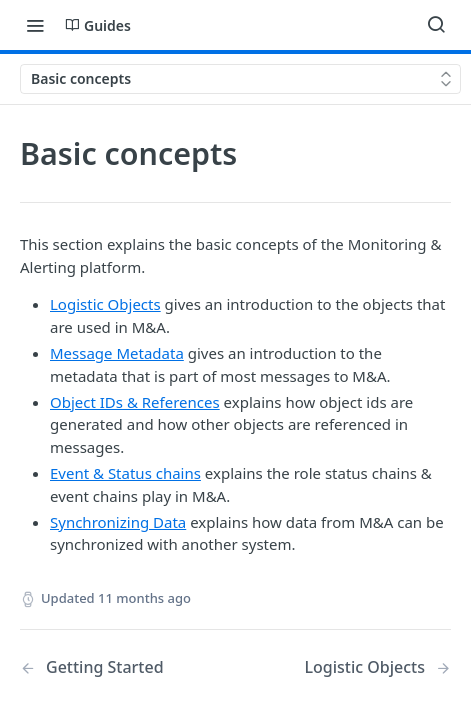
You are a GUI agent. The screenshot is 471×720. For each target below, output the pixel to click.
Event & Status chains (125, 473)
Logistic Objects (105, 304)
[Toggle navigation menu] (35, 25)
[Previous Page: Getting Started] (112, 667)
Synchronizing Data (118, 522)
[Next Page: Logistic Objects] (377, 667)
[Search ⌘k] (436, 25)
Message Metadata (117, 353)
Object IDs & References (135, 402)
